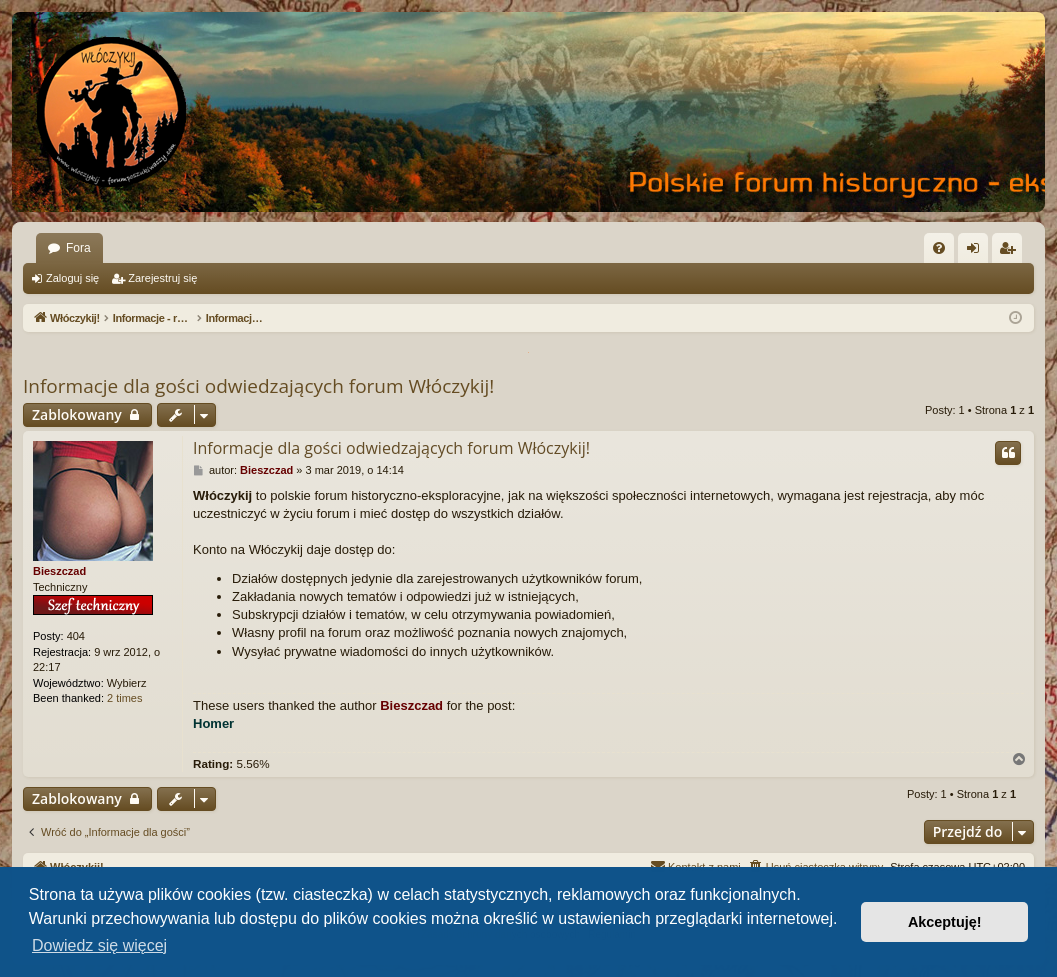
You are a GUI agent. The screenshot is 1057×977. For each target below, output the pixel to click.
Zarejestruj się (162, 278)
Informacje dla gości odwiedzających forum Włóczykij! (258, 386)
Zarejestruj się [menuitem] (1011, 252)
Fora (78, 248)
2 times (124, 698)
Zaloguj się (72, 278)
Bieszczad (59, 571)
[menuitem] (939, 248)
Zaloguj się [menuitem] (977, 252)
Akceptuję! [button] (945, 922)
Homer (213, 723)
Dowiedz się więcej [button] (99, 945)
